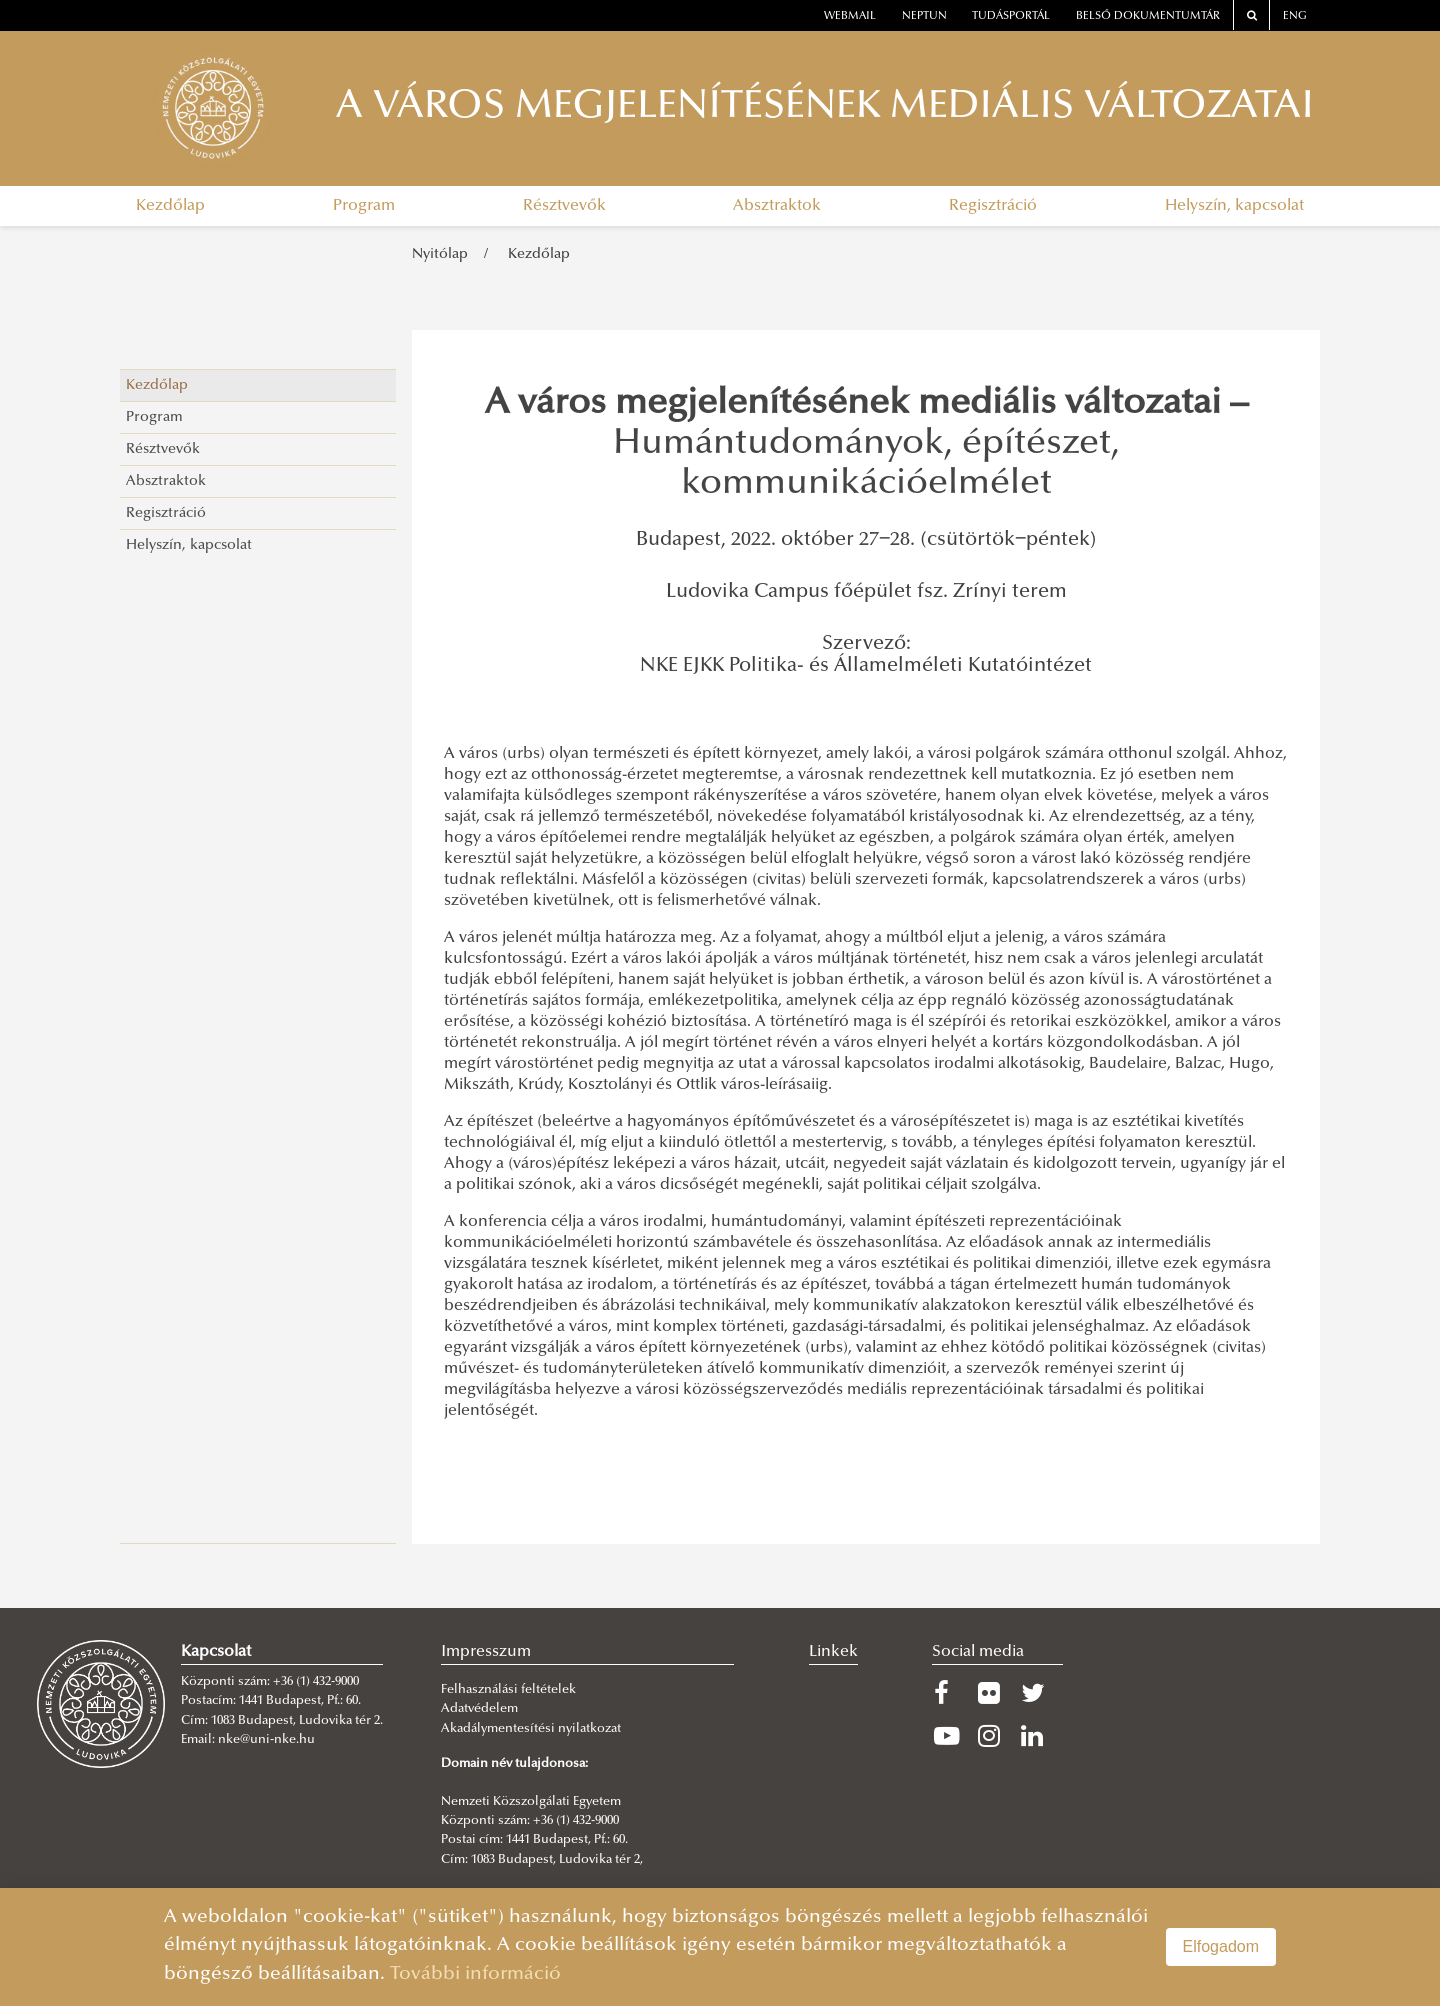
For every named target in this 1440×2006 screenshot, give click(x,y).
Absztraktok (777, 206)
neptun (924, 16)
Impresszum (486, 1652)
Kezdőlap (170, 206)
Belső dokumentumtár (1148, 16)
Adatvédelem (479, 1709)
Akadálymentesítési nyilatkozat (531, 1729)
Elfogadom (1221, 1946)
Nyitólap (440, 254)
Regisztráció (993, 206)
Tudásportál (1011, 16)
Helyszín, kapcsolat (1234, 206)
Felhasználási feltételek (508, 1690)
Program (364, 206)
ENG (1295, 16)
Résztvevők (564, 206)
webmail (850, 16)
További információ (475, 1974)
